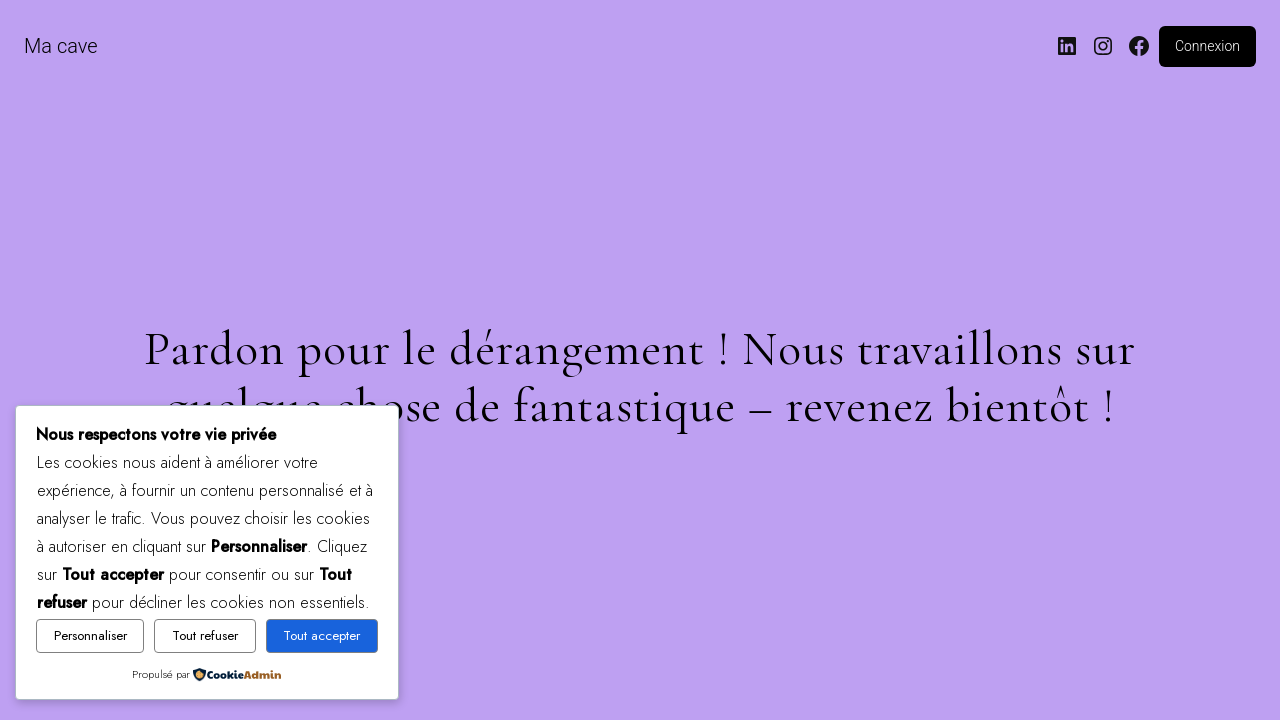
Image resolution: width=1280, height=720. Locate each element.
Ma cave (61, 46)
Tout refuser (205, 635)
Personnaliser (90, 635)
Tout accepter (321, 635)
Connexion (1207, 46)
